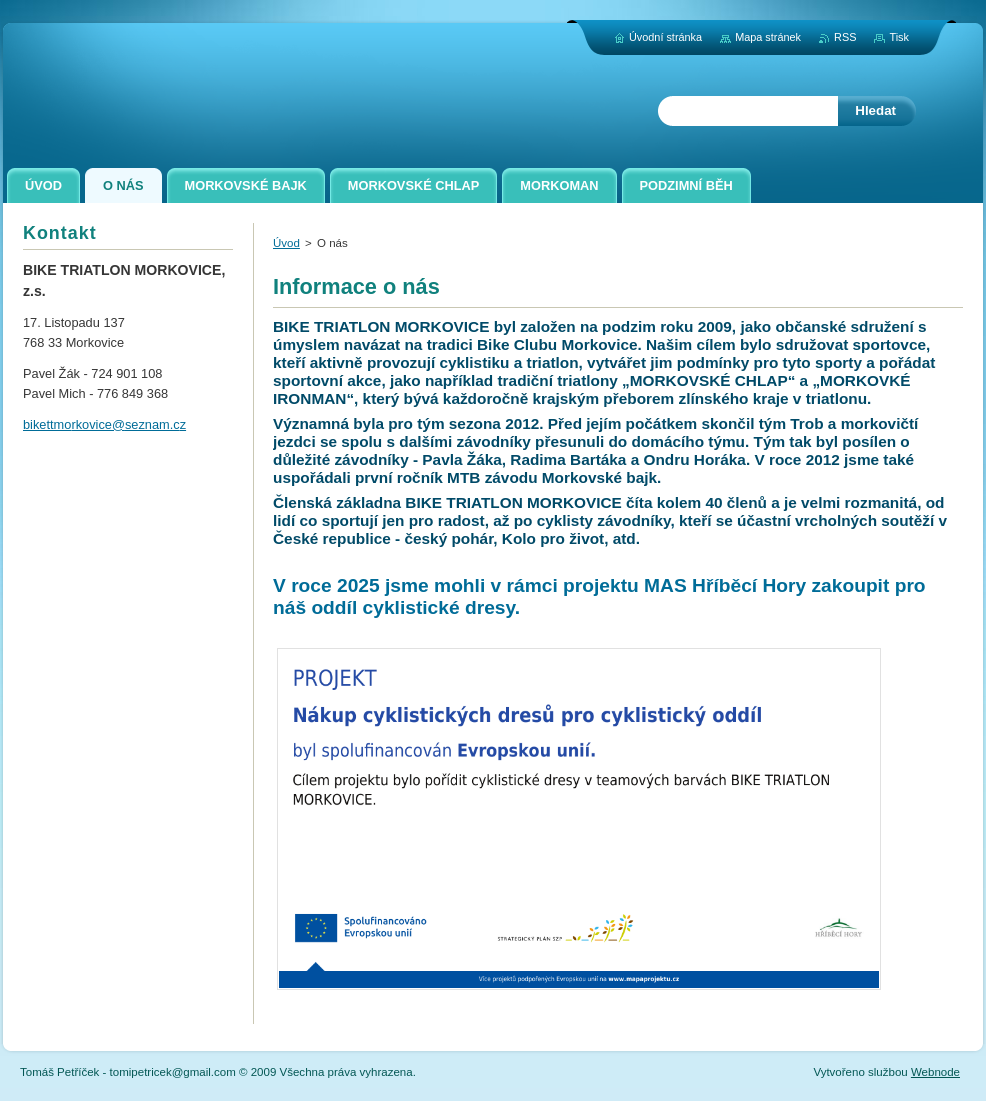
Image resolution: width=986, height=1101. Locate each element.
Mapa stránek (768, 37)
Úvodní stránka (665, 37)
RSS (845, 37)
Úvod (286, 243)
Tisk (899, 37)
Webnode (935, 1072)
